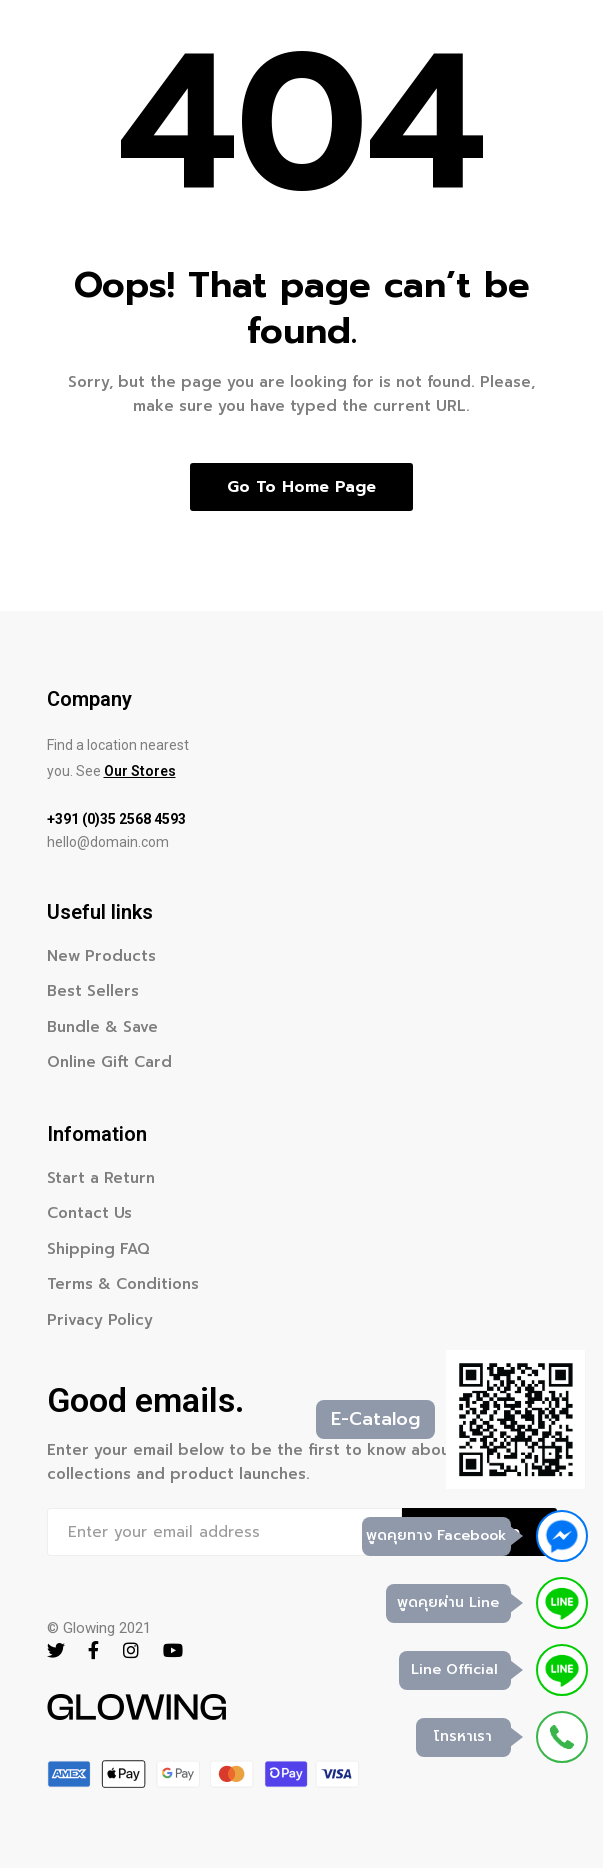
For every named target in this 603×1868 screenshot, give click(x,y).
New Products (101, 956)
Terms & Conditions (123, 1284)
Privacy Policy (100, 1320)
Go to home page (301, 487)
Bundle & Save (102, 1027)
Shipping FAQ (98, 1249)
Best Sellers (93, 991)
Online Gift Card (109, 1062)
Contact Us (89, 1213)
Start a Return (101, 1178)
